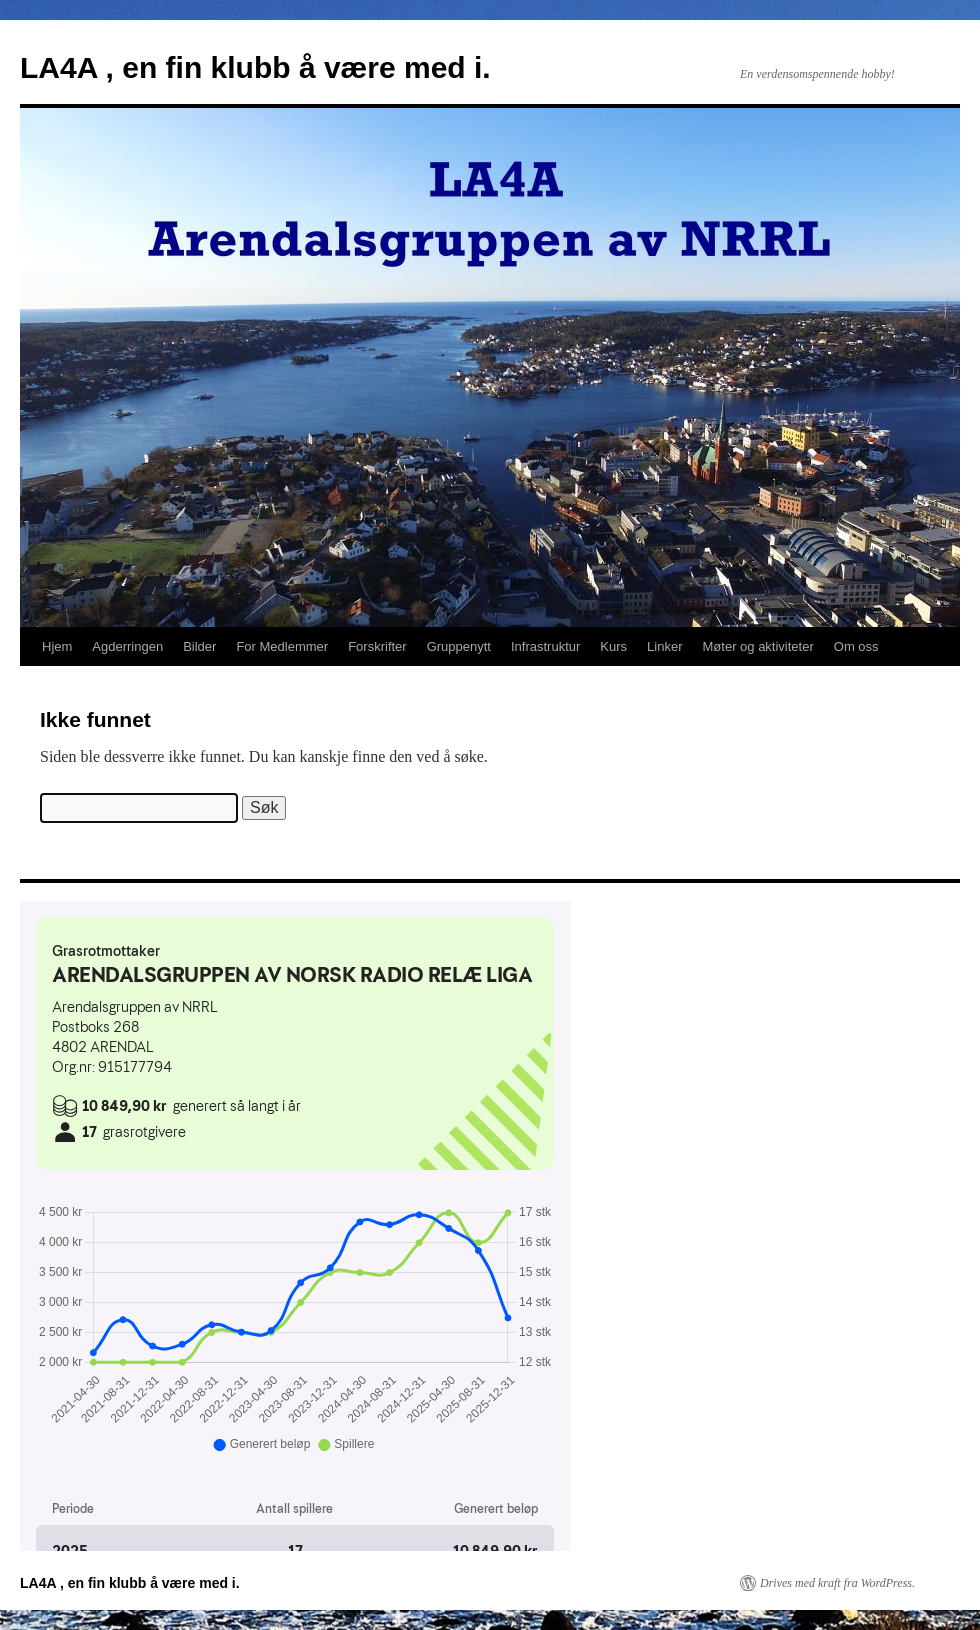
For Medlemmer (282, 646)
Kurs (613, 646)
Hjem (57, 646)
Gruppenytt (459, 646)
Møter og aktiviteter (758, 646)
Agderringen (127, 646)
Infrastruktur (545, 646)
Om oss (856, 646)
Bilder (199, 646)
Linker (664, 646)
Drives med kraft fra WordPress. (837, 1583)
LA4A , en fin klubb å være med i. (255, 67)
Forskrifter (377, 646)
